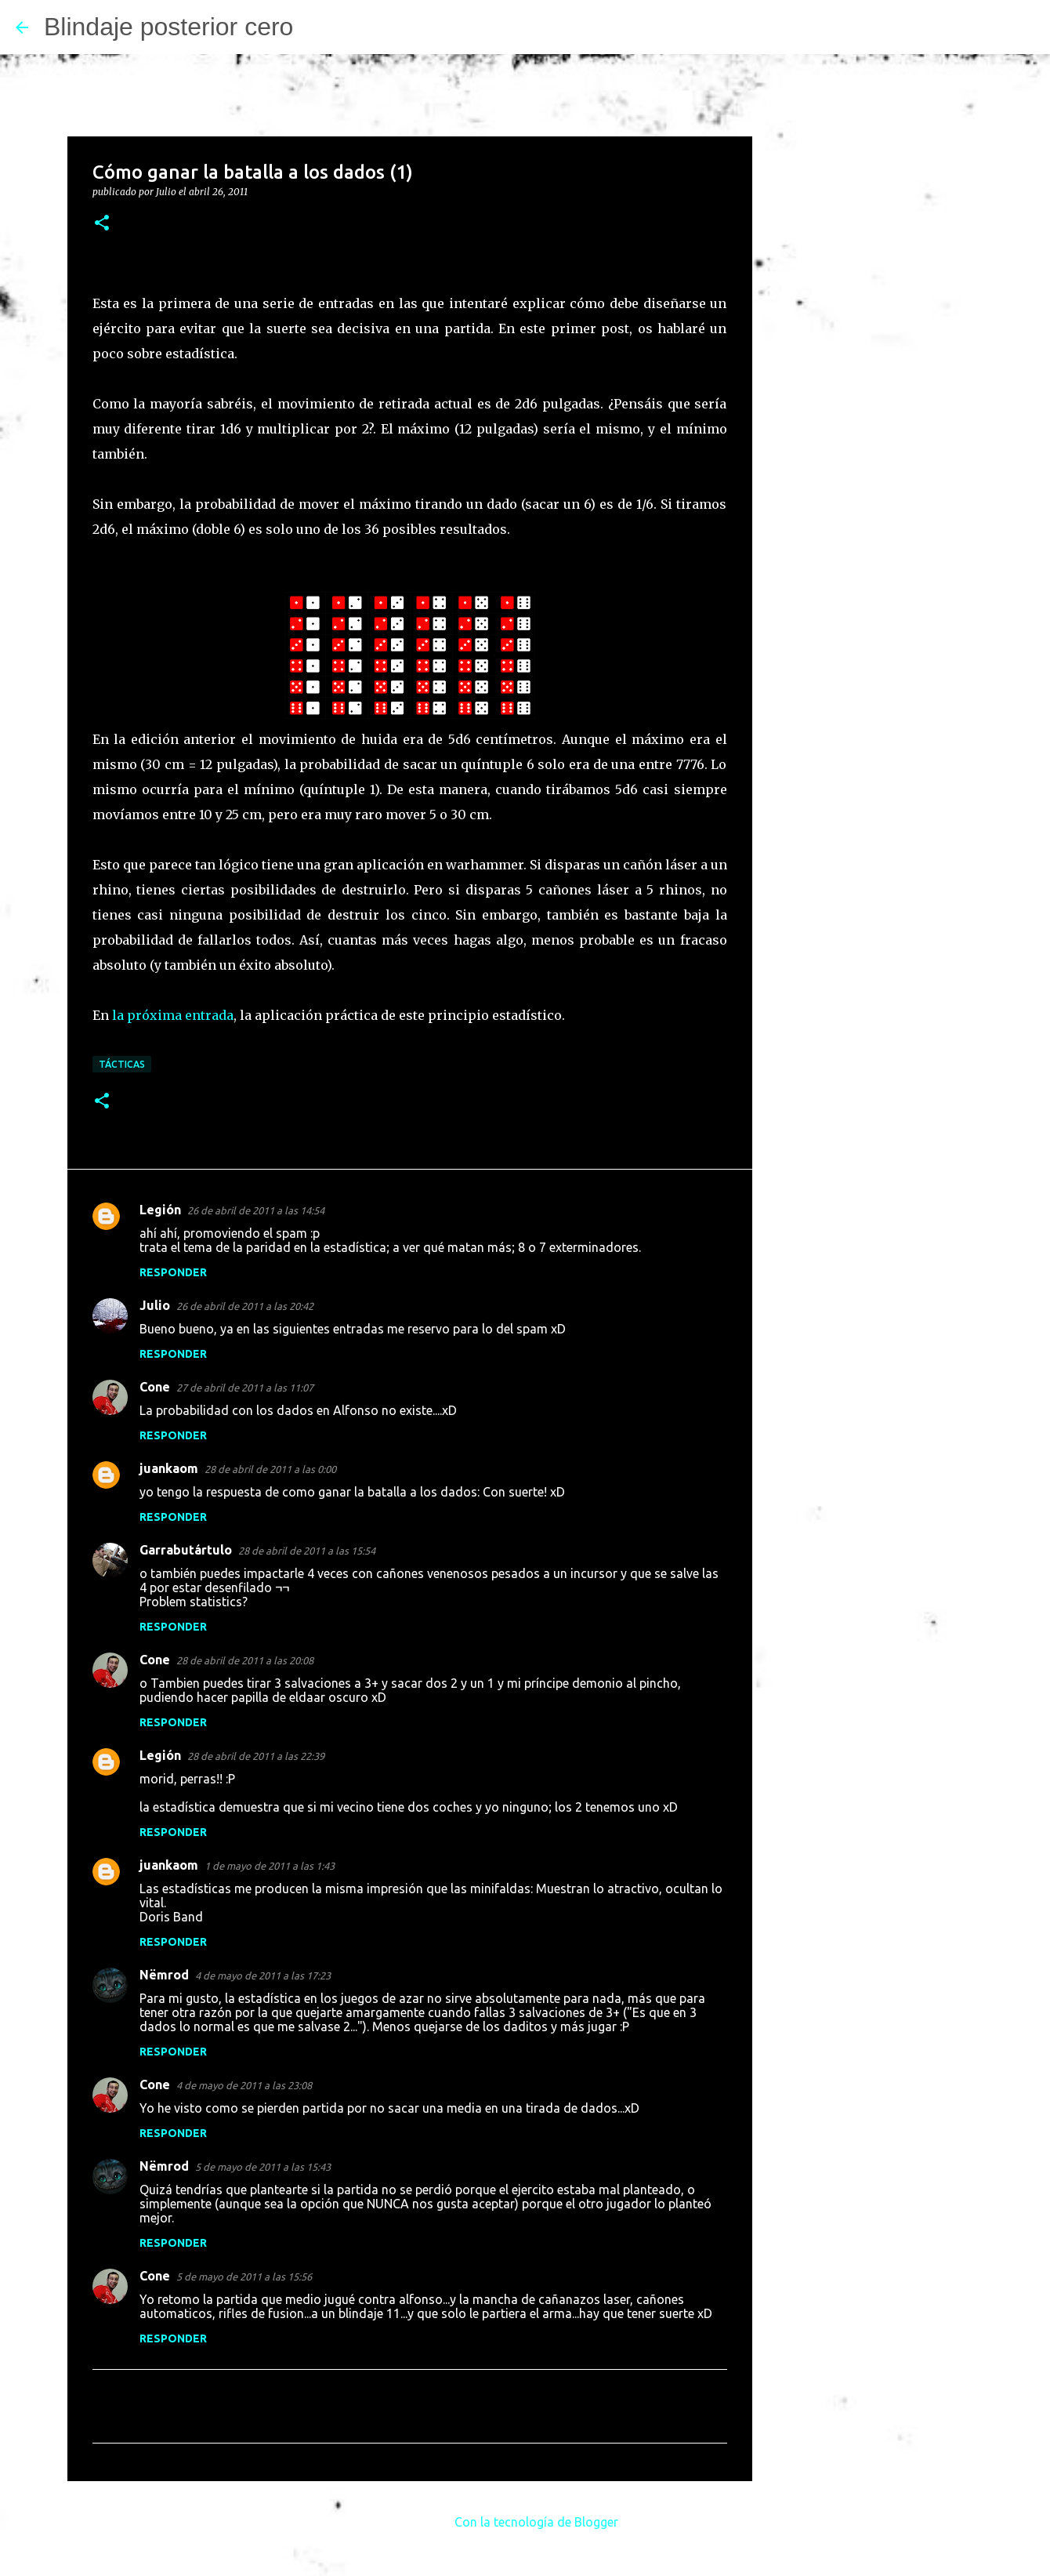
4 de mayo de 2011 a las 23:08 (244, 2085)
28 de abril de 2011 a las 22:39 (255, 1756)
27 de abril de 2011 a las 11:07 (244, 1387)
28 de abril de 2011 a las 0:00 (270, 1469)
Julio (154, 1305)
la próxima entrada (173, 1015)
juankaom (168, 1468)
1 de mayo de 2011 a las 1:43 (270, 1865)
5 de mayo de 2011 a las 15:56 (244, 2276)
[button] (101, 223)
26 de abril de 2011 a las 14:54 (255, 1210)
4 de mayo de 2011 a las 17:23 (263, 1975)
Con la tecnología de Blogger (525, 2522)
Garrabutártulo (185, 1550)
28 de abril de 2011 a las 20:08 (244, 1660)
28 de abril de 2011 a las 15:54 (306, 1550)
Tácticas (122, 1064)
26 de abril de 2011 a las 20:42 (244, 1306)
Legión (160, 1210)
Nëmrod (164, 1975)
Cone (154, 1387)
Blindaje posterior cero (168, 27)
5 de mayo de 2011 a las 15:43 (263, 2166)
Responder (173, 1272)
